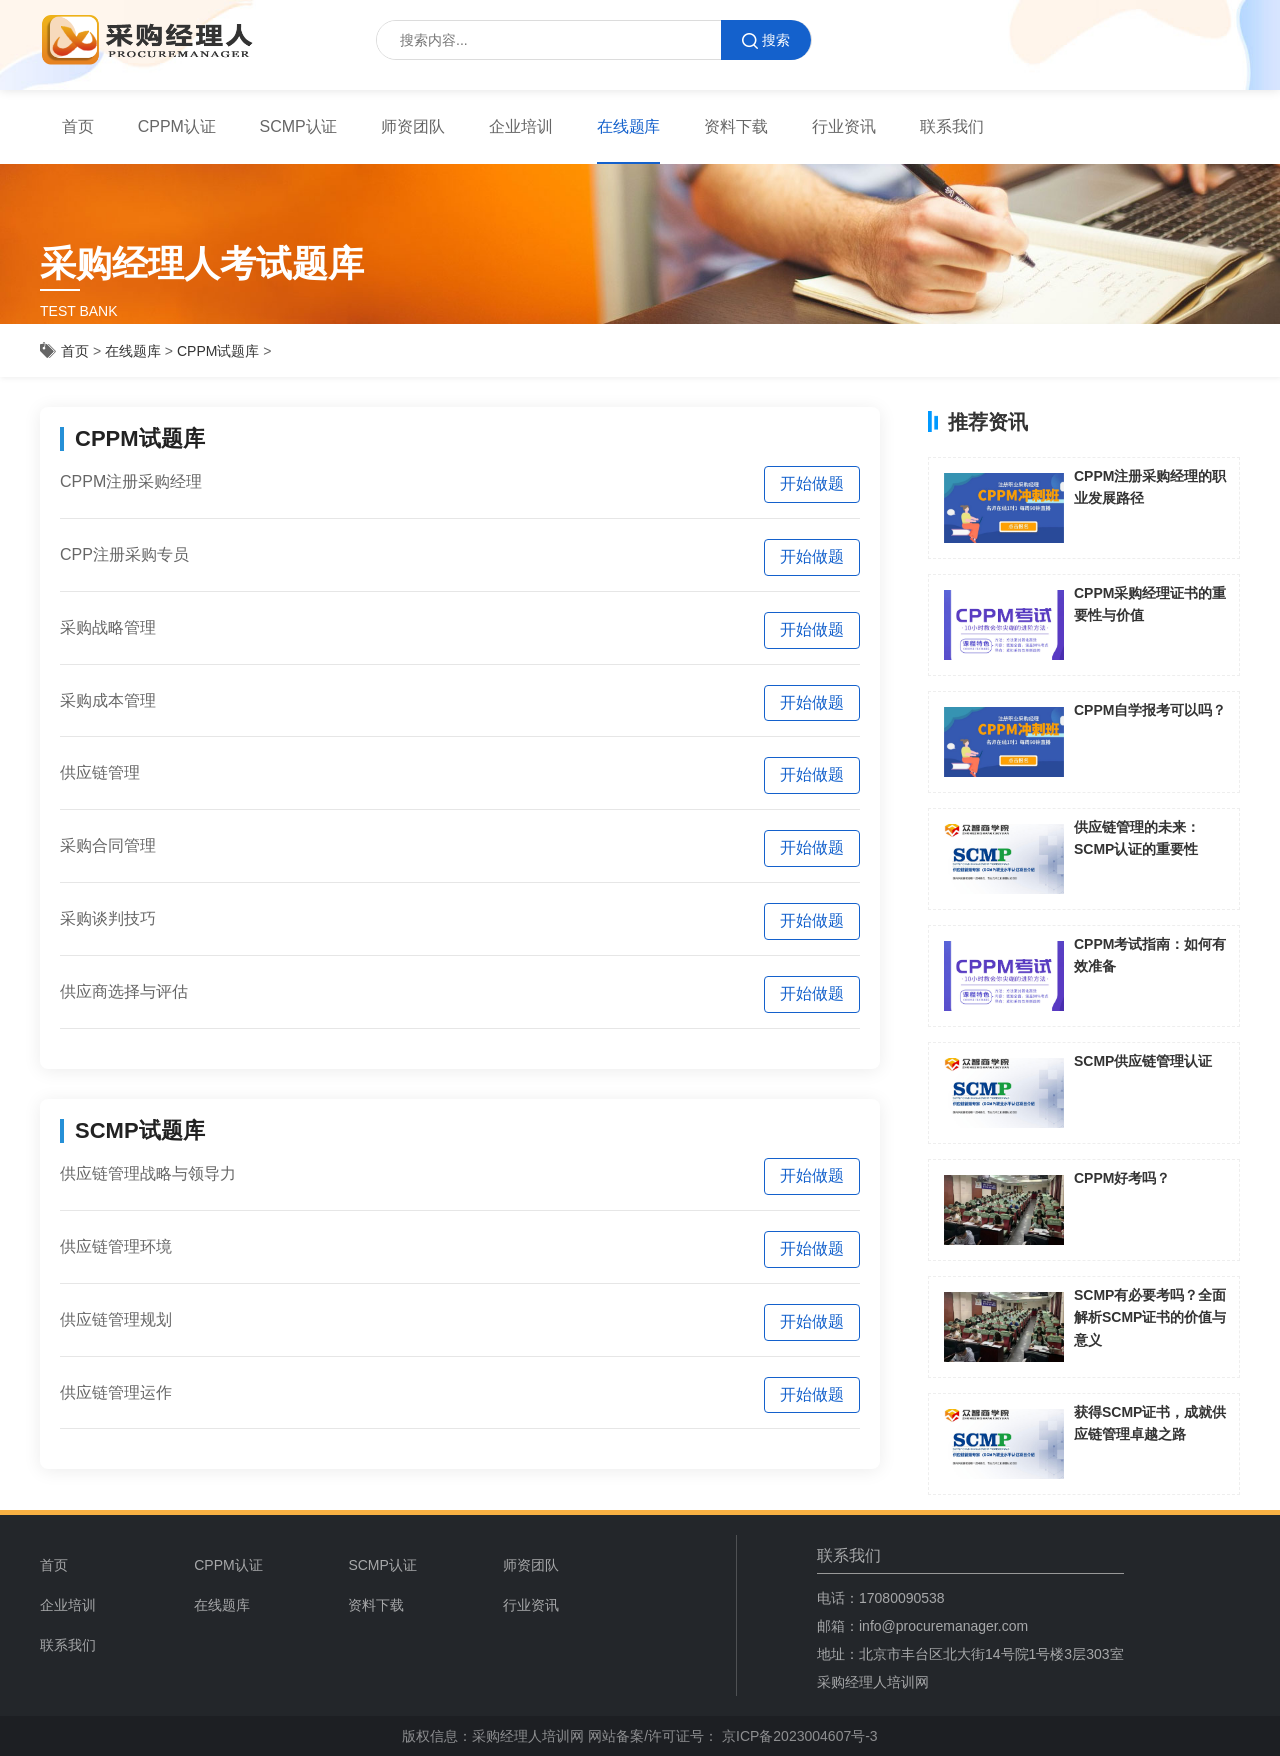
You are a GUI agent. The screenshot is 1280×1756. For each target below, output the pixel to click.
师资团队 (413, 126)
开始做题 (812, 483)
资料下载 (736, 126)
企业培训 (521, 126)
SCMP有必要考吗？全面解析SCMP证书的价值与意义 (1150, 1317)
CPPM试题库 (218, 351)
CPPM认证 (177, 126)
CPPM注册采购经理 (131, 481)
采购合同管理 (108, 845)
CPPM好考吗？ (1122, 1178)
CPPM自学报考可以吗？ (1150, 710)
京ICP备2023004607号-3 (798, 1736)
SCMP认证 (299, 126)
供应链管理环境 (116, 1246)
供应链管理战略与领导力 (148, 1173)
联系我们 (952, 126)
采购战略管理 (108, 627)
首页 (78, 126)
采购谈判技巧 (108, 918)
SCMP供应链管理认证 (1143, 1061)
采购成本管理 (108, 700)
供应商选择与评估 (124, 991)
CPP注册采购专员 (124, 554)
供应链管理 (100, 772)
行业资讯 (844, 126)
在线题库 (629, 126)
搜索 (766, 40)
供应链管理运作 (116, 1392)
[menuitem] (263, 1565)
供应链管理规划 (116, 1319)
